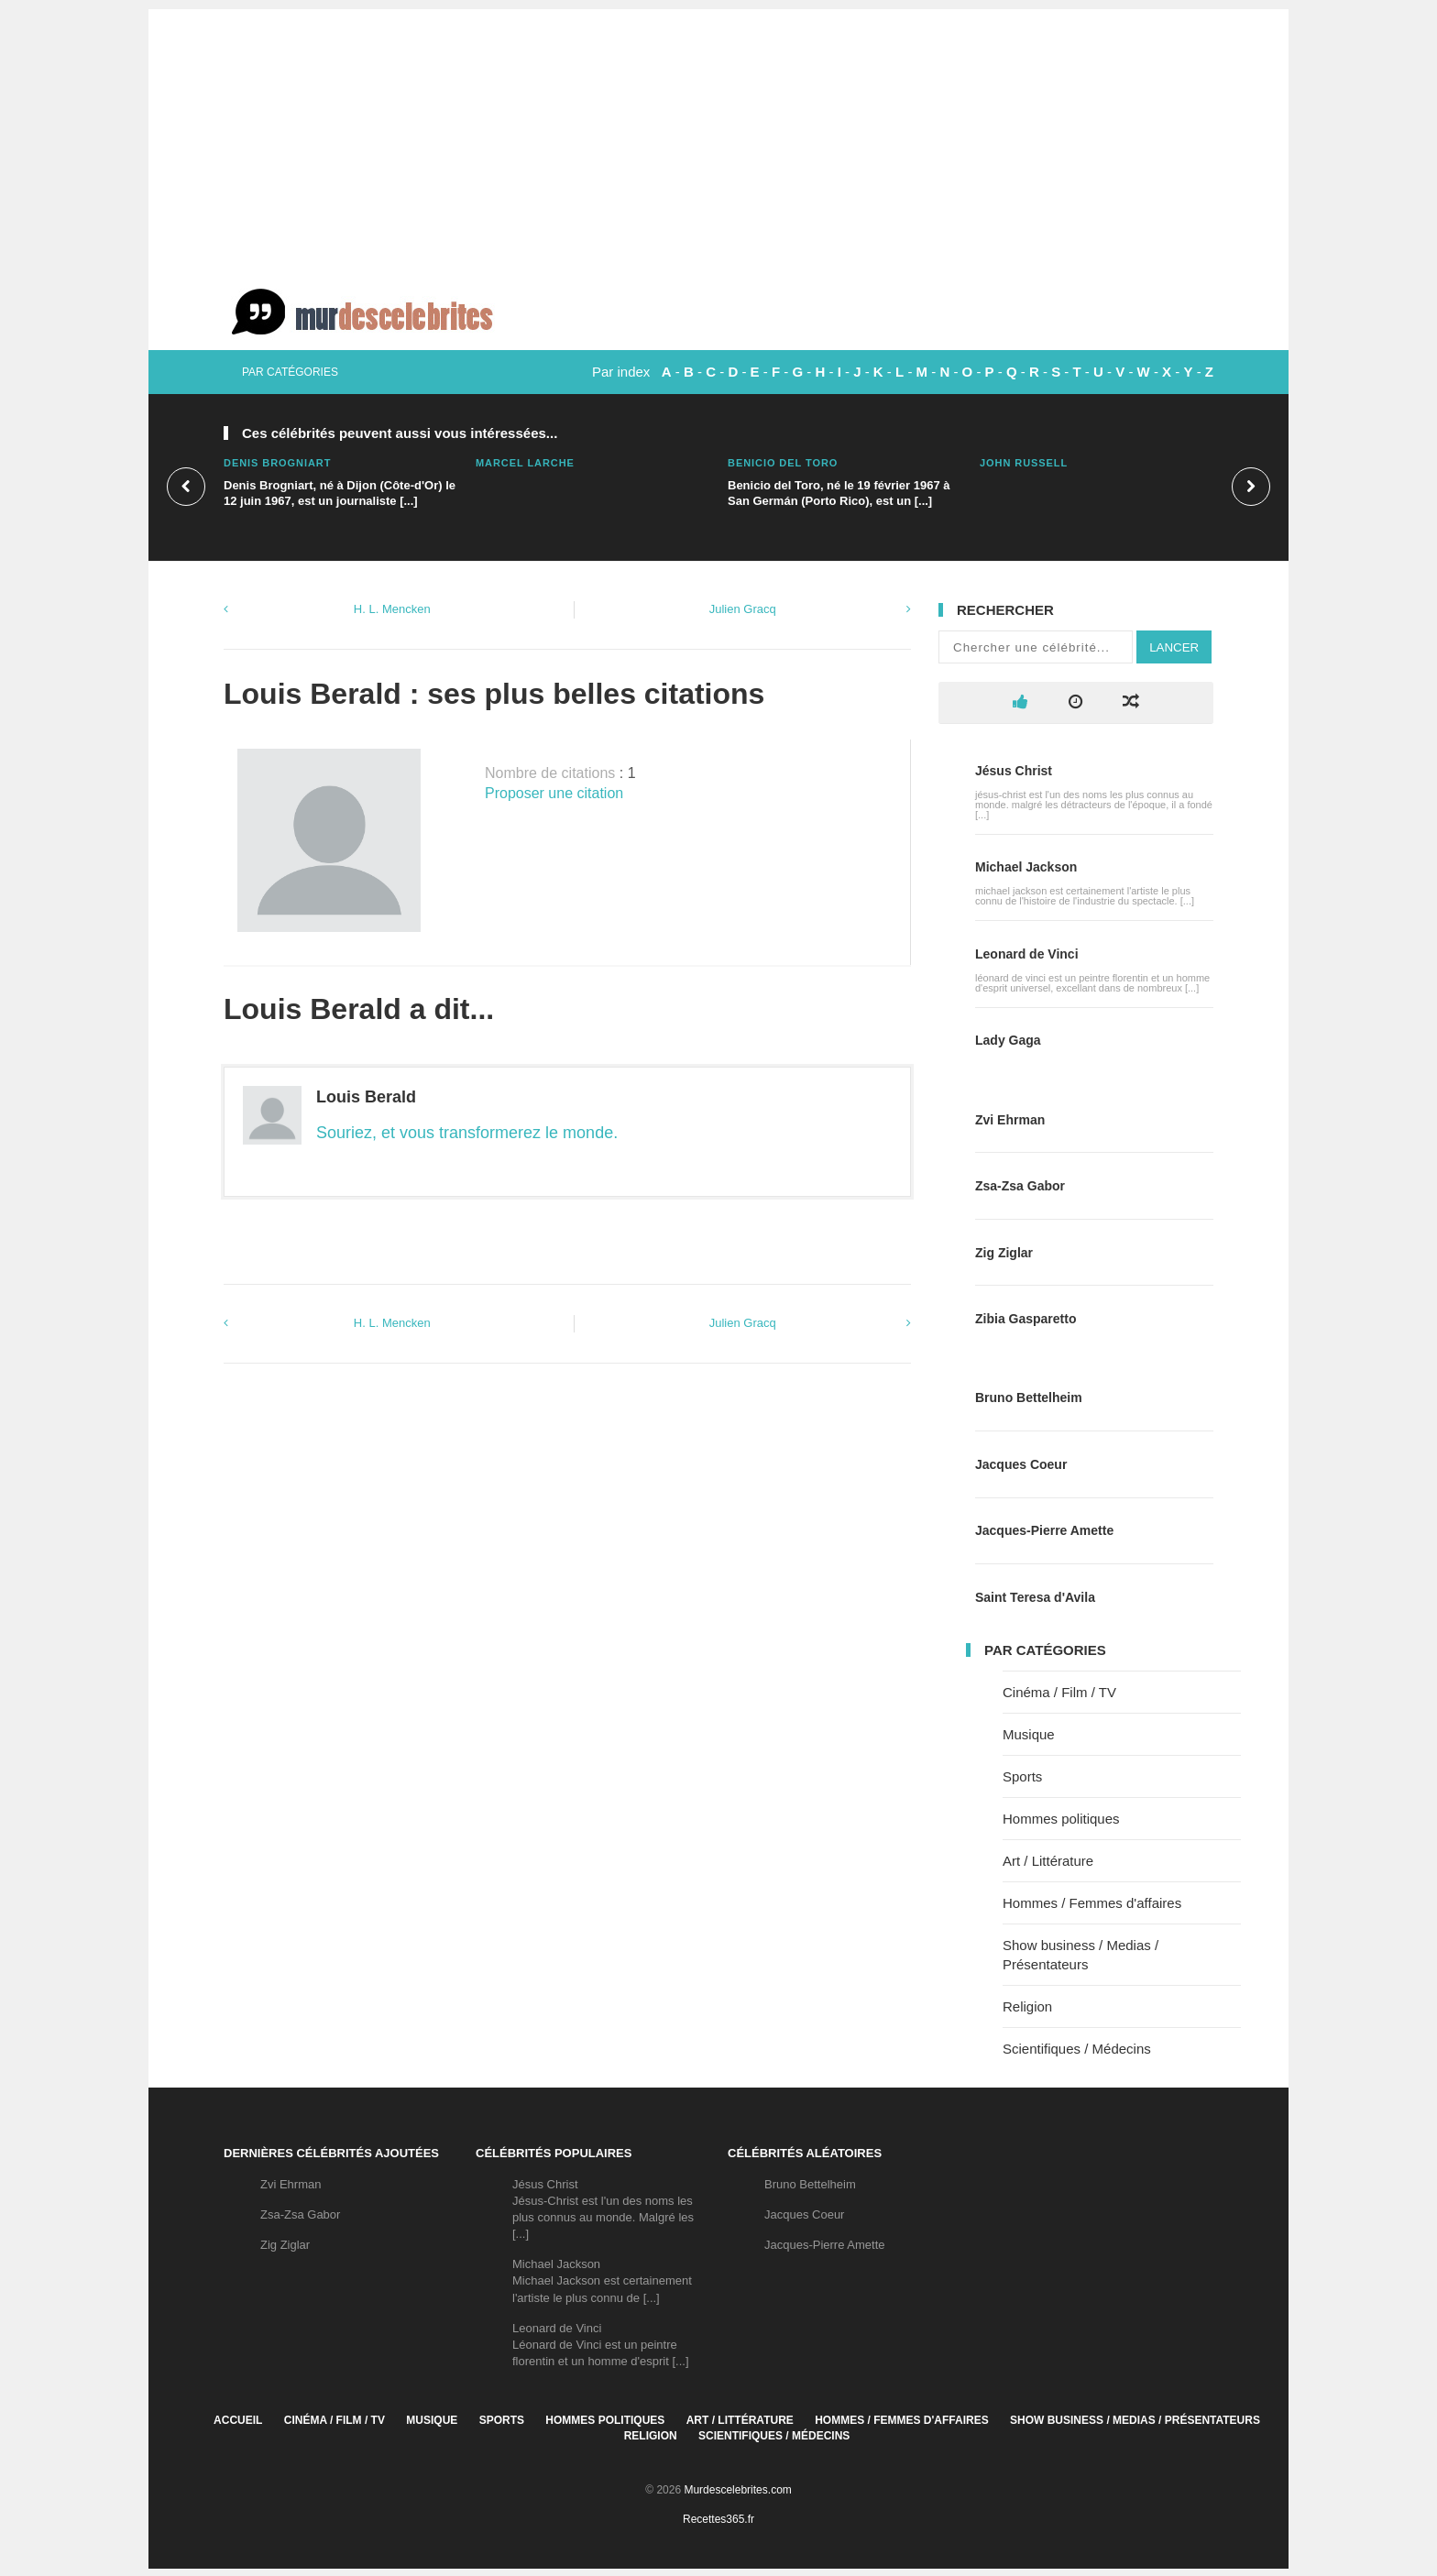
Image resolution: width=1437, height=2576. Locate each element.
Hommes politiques (1061, 1818)
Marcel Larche (525, 462)
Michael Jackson (1026, 867)
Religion (1027, 2006)
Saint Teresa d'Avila (1035, 1597)
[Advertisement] (718, 137)
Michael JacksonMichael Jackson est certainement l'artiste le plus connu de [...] (602, 2280)
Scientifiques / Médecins (1077, 2048)
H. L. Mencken (392, 609)
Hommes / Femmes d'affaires (1092, 1903)
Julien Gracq (742, 609)
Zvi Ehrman (1010, 1120)
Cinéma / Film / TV (1059, 1692)
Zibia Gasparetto (1025, 1318)
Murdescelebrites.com (737, 2489)
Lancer (1174, 647)
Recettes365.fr (718, 2519)
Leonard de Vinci (1027, 954)
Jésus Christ (1013, 770)
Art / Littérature (1048, 1861)
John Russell (1024, 462)
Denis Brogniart (277, 462)
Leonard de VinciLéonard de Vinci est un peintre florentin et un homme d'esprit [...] (600, 2344)
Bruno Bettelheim (1028, 1397)
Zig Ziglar (1004, 1252)
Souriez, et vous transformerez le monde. (467, 1133)
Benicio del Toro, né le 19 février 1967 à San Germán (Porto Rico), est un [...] (839, 493)
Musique (1029, 1734)
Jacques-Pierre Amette (1044, 1530)
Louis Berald (366, 1097)
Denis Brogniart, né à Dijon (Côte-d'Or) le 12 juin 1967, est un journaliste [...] (339, 493)
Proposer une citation (554, 793)
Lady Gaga (1008, 1040)
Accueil (238, 2420)
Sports (1022, 1776)
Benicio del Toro (783, 462)
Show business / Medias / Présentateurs (1135, 2420)
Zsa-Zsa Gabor (1020, 1185)
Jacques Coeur (1021, 1464)
